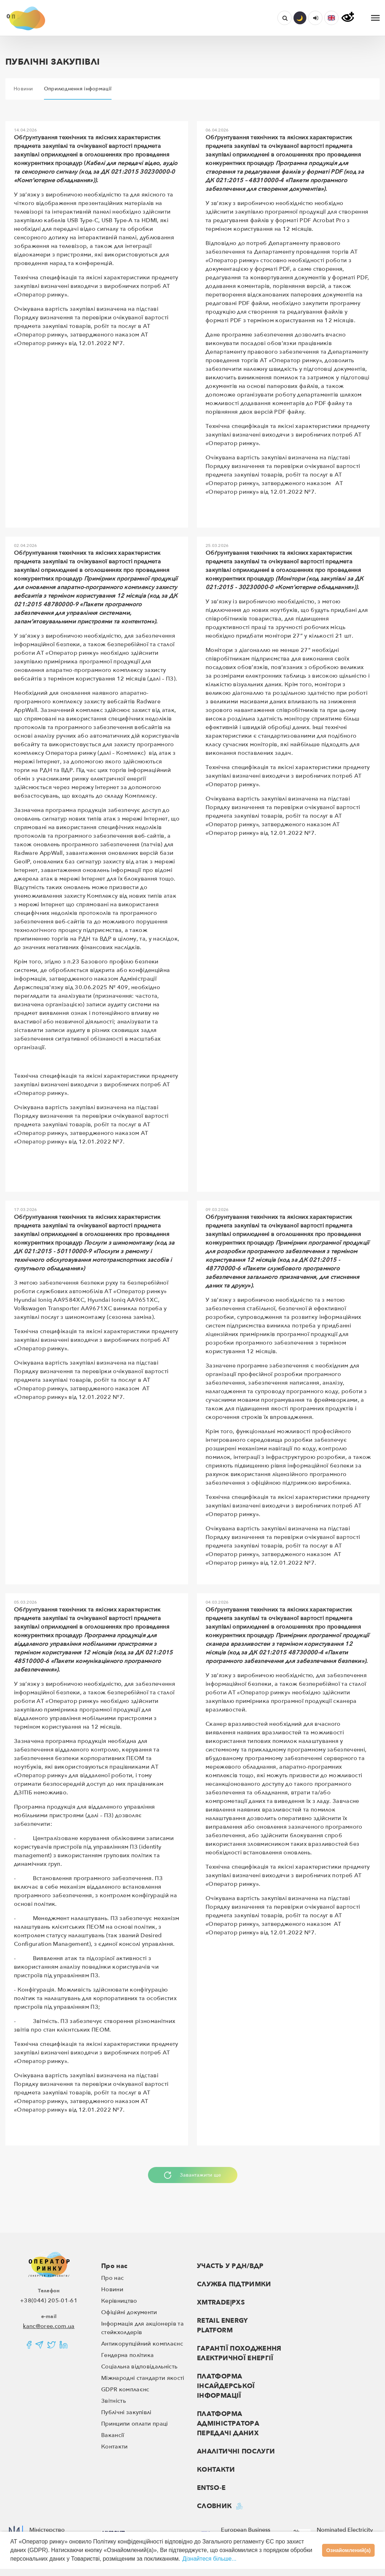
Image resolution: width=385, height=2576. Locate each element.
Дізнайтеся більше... (209, 2559)
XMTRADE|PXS (221, 2302)
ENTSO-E (211, 2487)
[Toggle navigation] (375, 18)
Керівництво (119, 2301)
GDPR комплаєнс (125, 2389)
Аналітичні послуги (236, 2451)
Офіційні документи (129, 2312)
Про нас (114, 2266)
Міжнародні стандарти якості (142, 2378)
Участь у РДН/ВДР (230, 2266)
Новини (112, 2289)
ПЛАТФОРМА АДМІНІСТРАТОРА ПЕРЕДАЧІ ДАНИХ (228, 2424)
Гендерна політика (127, 2355)
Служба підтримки (234, 2284)
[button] (331, 18)
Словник (214, 2506)
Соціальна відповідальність (139, 2367)
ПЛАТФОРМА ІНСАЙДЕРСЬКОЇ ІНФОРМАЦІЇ (226, 2386)
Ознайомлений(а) (348, 2550)
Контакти (114, 2447)
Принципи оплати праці (134, 2424)
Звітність (113, 2401)
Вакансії (112, 2435)
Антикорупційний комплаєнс (142, 2344)
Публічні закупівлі (126, 2412)
